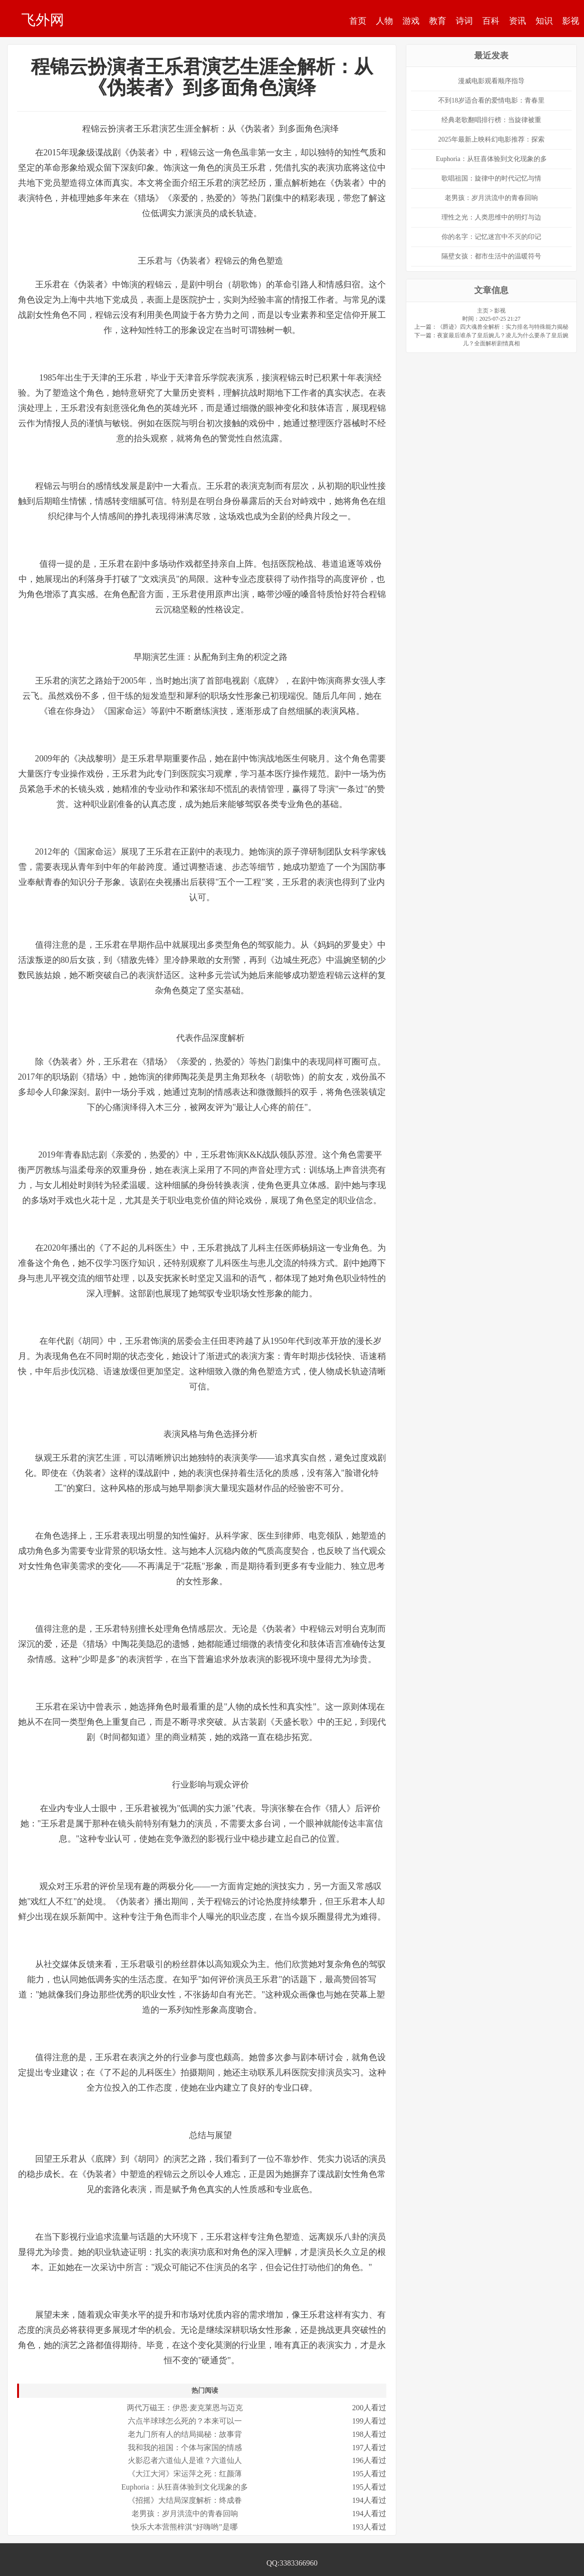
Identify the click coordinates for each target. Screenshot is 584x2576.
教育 (437, 21)
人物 (384, 21)
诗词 (464, 21)
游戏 (411, 21)
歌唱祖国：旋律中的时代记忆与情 (491, 178)
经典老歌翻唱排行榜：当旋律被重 (491, 120)
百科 (490, 21)
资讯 (517, 21)
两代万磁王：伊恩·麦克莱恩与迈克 (185, 2408)
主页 (482, 310)
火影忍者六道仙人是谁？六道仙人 (185, 2460)
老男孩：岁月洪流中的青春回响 (185, 2513)
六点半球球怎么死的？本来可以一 (185, 2421)
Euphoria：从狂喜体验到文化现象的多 (184, 2487)
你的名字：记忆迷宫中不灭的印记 (491, 236)
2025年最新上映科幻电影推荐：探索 (491, 139)
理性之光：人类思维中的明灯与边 (491, 217)
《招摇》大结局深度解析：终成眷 (185, 2500)
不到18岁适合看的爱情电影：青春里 (491, 100)
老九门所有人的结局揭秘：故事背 (185, 2434)
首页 (357, 21)
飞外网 (42, 19)
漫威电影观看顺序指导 (491, 81)
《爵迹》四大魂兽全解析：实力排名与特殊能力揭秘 (502, 326)
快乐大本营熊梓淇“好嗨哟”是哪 (184, 2527)
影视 (570, 21)
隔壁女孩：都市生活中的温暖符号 (491, 256)
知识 (544, 21)
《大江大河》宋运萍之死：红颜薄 (185, 2474)
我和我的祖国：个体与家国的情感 (185, 2447)
